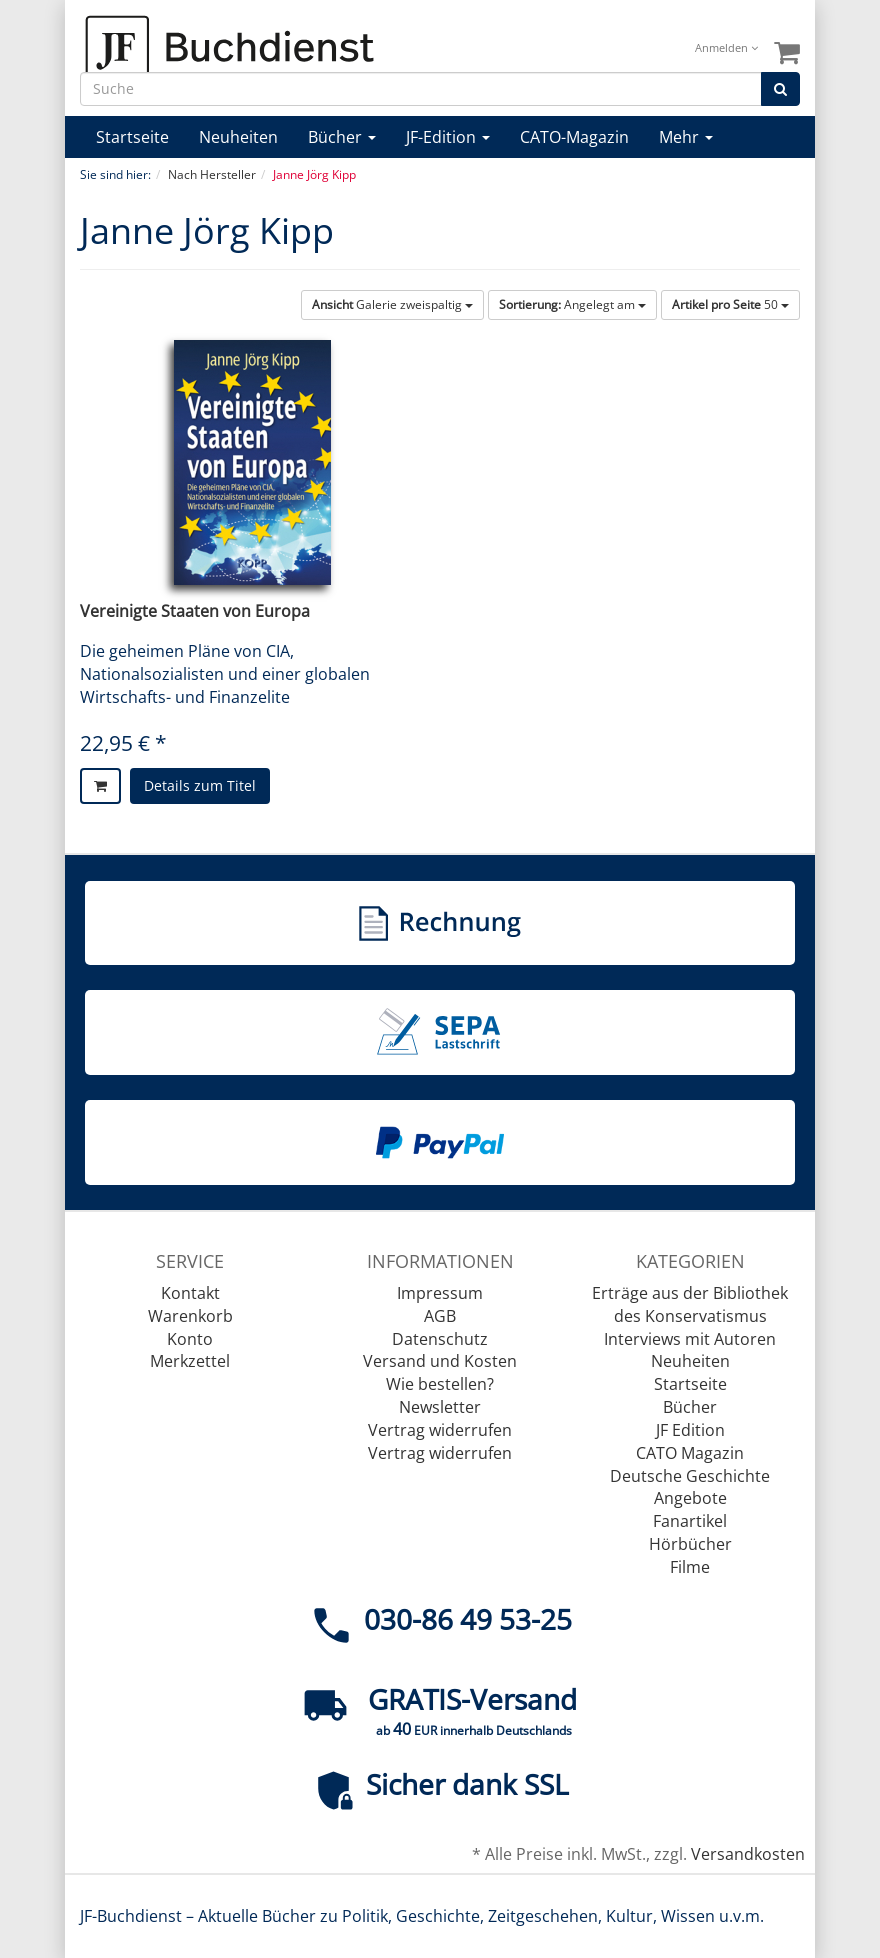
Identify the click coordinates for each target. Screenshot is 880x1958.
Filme (690, 1567)
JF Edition (690, 1430)
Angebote (690, 1498)
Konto (190, 1339)
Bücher (342, 137)
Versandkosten (748, 1854)
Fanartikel (690, 1521)
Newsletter (440, 1407)
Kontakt (190, 1293)
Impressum (440, 1293)
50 (730, 304)
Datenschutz (440, 1339)
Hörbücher (690, 1544)
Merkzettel (190, 1361)
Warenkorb (190, 1316)
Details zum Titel (200, 785)
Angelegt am (572, 304)
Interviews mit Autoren (690, 1339)
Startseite (132, 137)
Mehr (686, 137)
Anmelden (726, 47)
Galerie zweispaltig (392, 304)
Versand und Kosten (440, 1361)
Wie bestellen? (440, 1384)
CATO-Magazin (574, 137)
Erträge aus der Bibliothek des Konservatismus (690, 1304)
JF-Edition (448, 137)
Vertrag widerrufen (440, 1430)
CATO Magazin (690, 1453)
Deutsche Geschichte (690, 1476)
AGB (440, 1316)
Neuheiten (238, 137)
